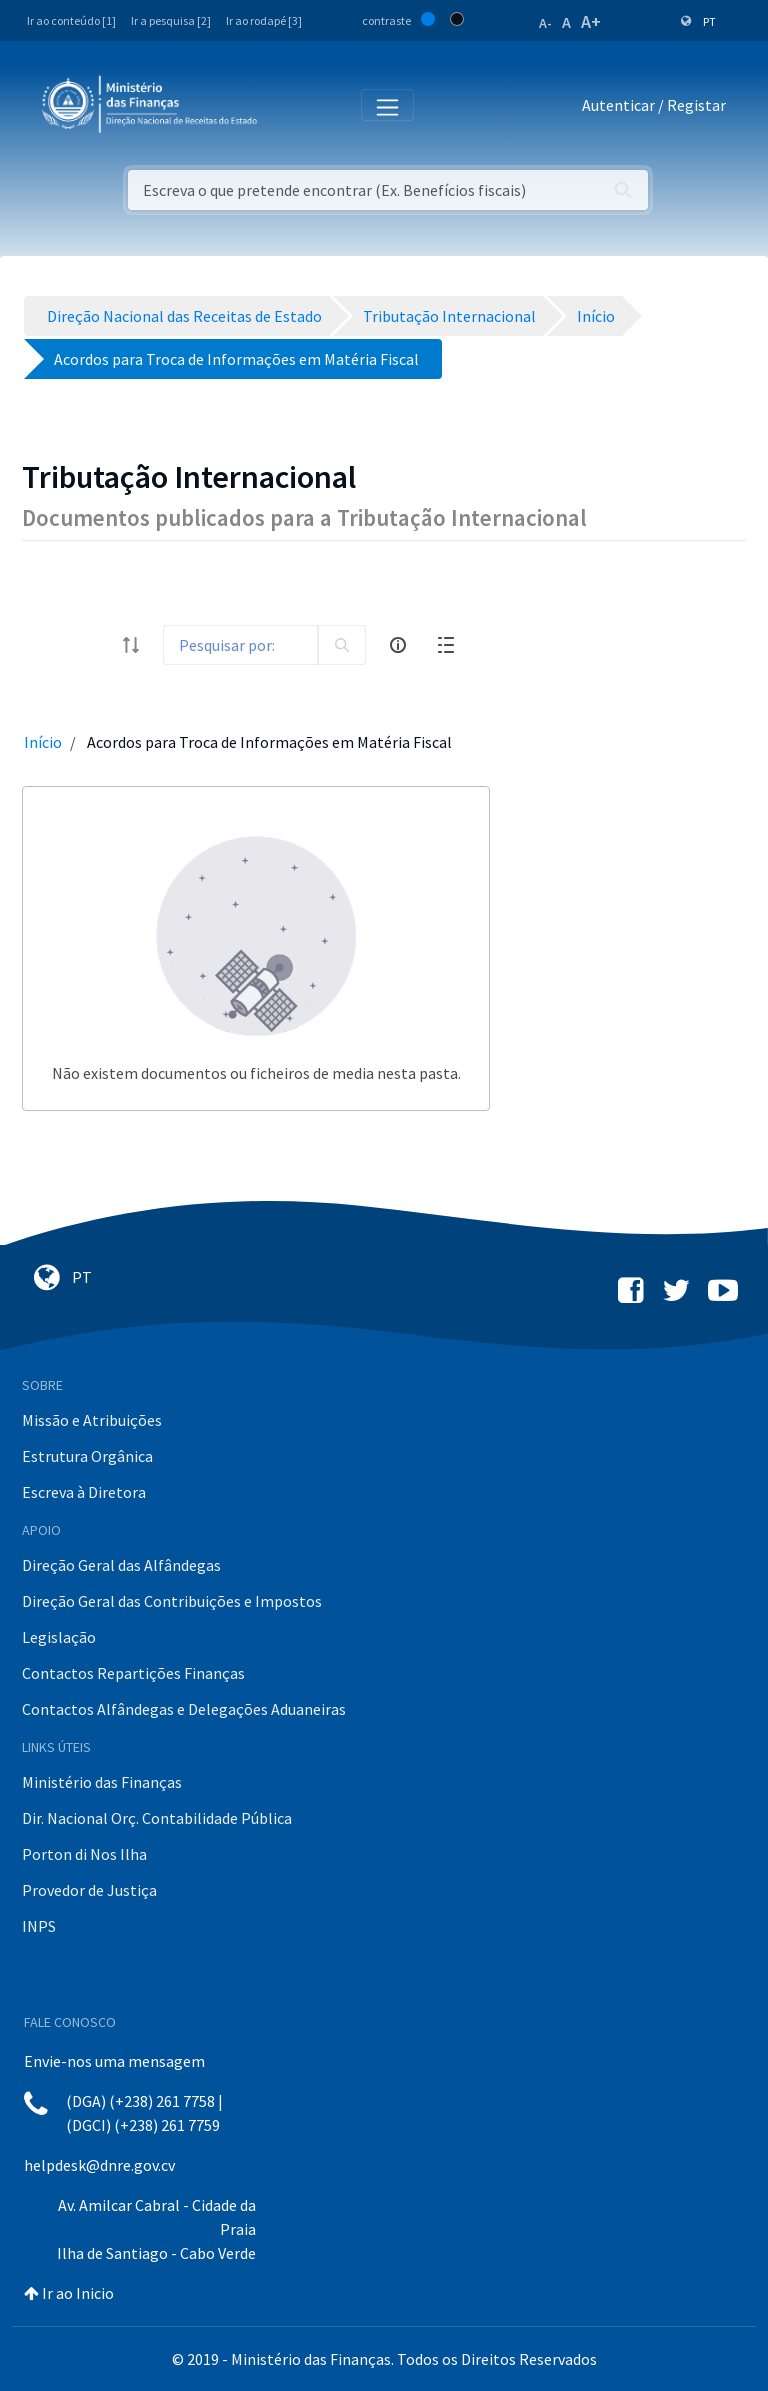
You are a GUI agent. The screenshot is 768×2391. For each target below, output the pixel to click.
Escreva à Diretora (84, 1492)
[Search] (240, 645)
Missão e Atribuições (92, 1420)
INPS (39, 1926)
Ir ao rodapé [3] (264, 20)
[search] (342, 645)
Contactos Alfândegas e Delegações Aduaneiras (184, 1709)
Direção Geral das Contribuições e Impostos (172, 1601)
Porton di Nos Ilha (84, 1854)
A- (545, 23)
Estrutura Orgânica (87, 1456)
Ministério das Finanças (102, 1782)
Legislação (59, 1637)
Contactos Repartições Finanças (133, 1673)
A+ (591, 21)
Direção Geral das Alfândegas (121, 1565)
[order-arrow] (131, 645)
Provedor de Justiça (89, 1890)
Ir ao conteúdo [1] (71, 20)
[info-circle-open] (398, 645)
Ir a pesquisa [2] (171, 20)
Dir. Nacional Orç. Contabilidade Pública (157, 1818)
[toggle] (91, 645)
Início (43, 742)
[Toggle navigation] (288, 106)
